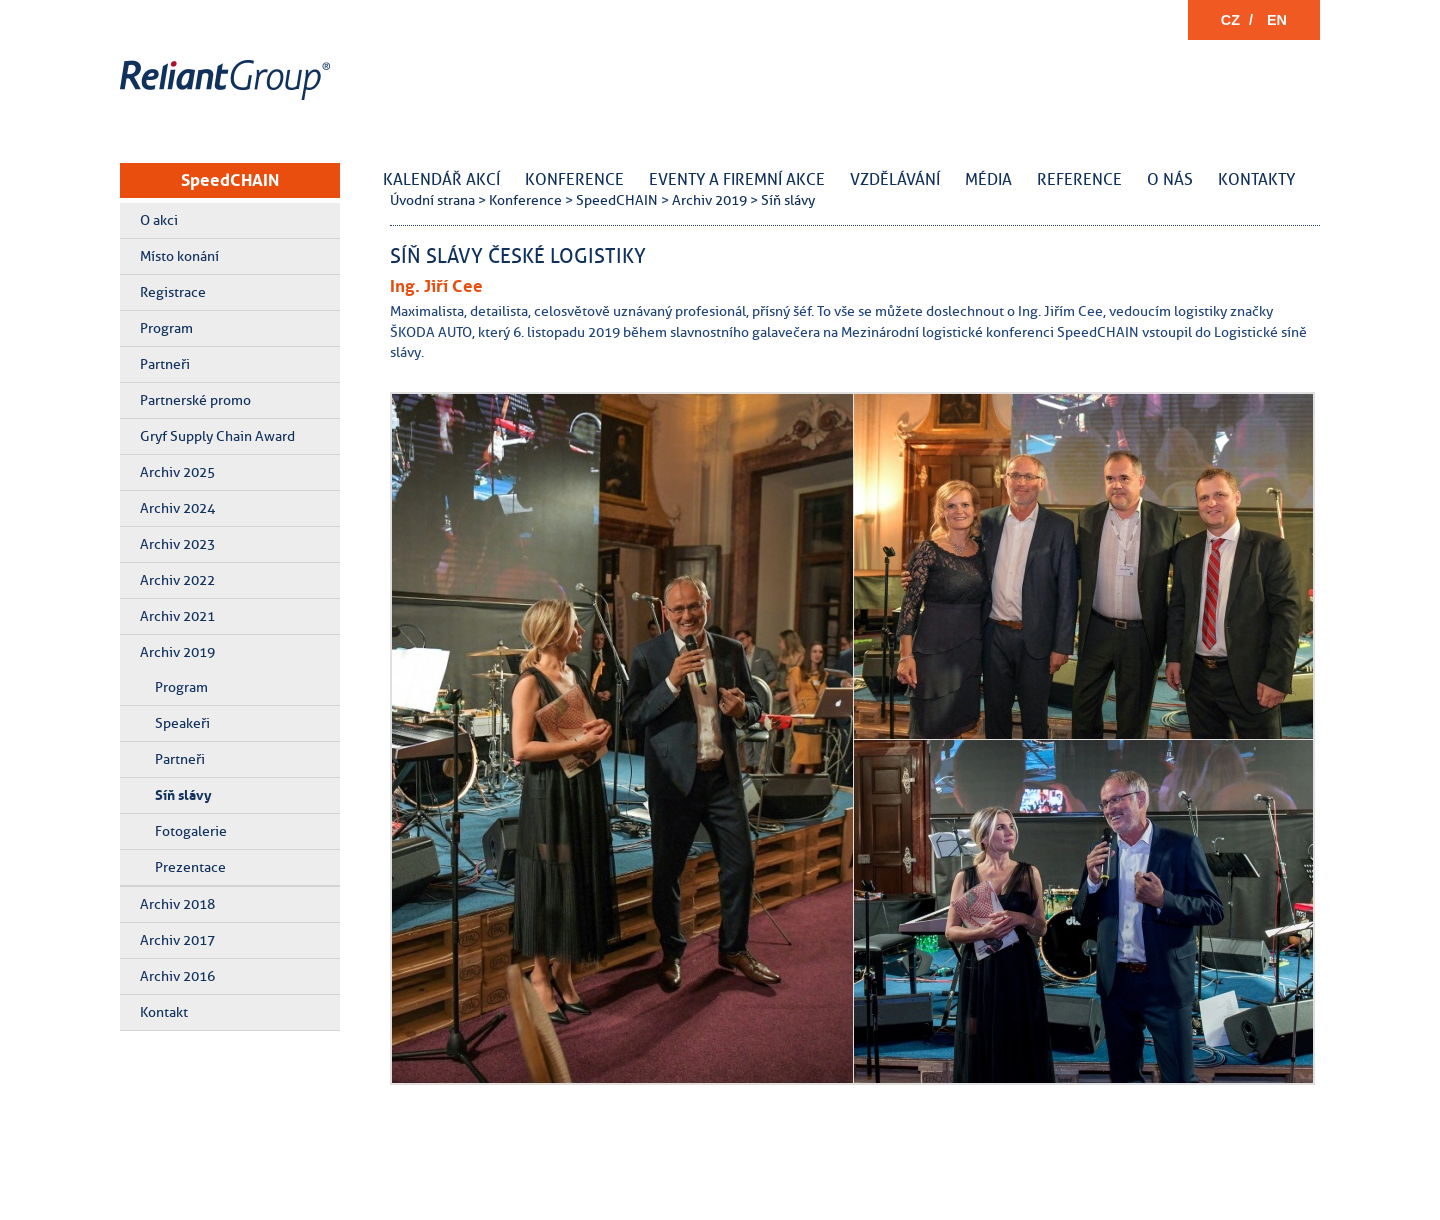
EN (1277, 20)
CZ (1230, 20)
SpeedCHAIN (230, 180)
